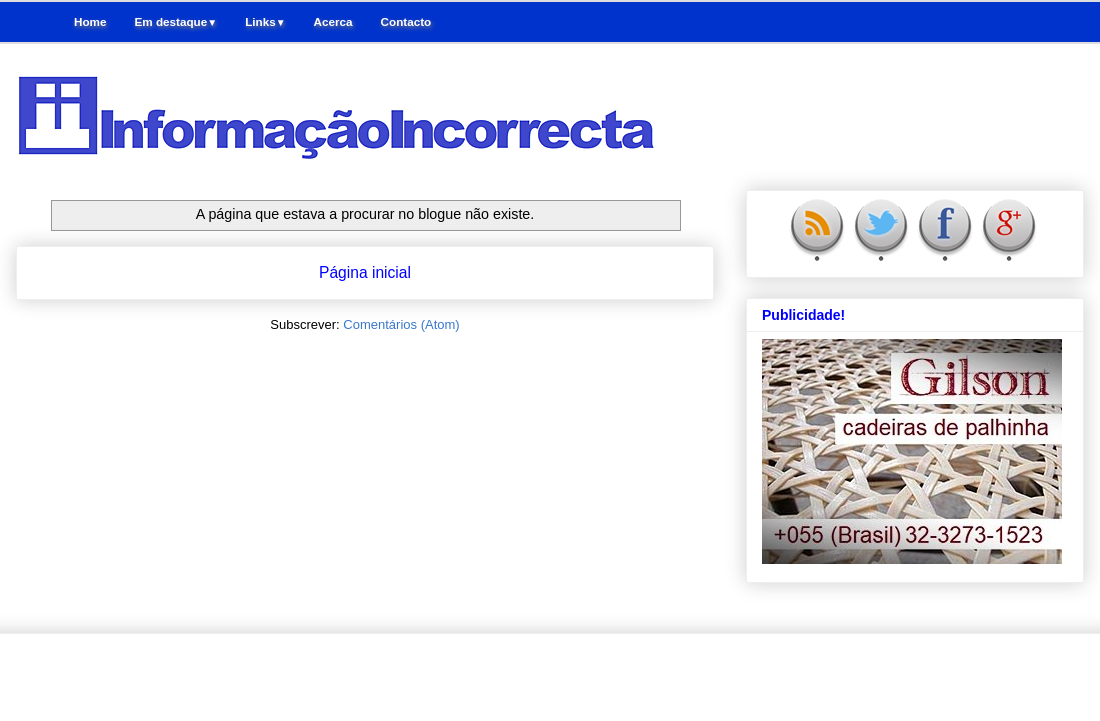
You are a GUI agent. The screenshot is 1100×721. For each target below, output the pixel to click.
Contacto (406, 21)
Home (90, 21)
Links (265, 21)
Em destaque (175, 21)
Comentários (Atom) (401, 324)
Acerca (333, 21)
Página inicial (365, 272)
